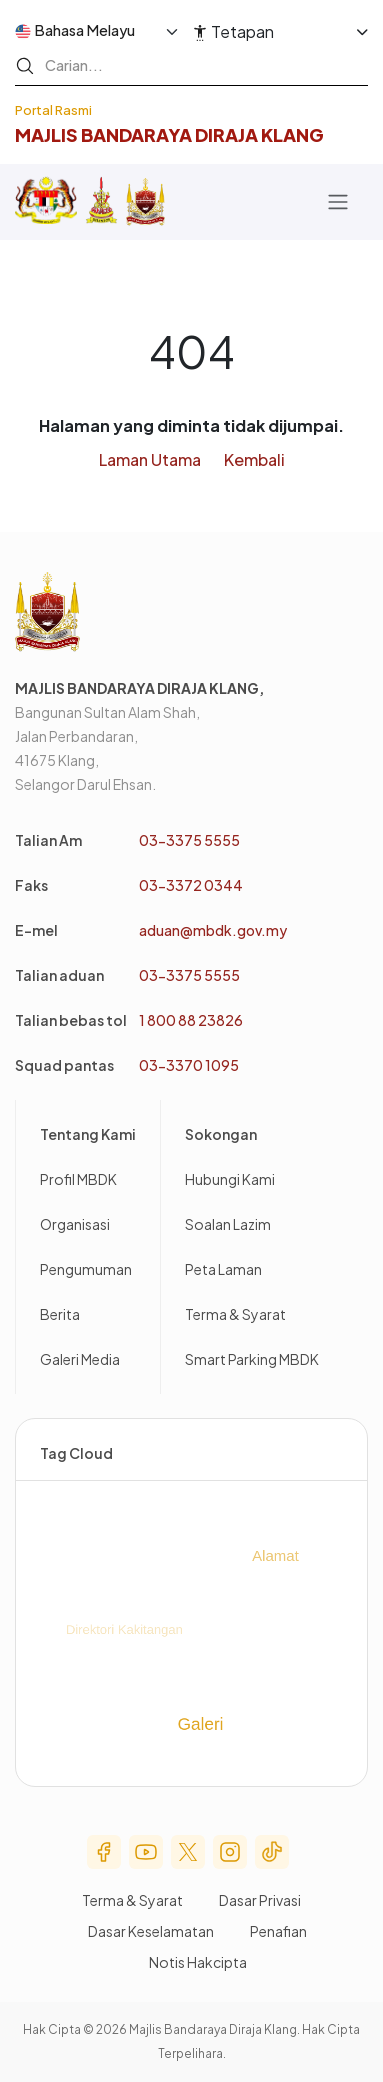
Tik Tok (272, 1852)
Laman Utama (150, 459)
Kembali (254, 459)
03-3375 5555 (189, 840)
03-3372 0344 (191, 885)
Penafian (278, 1931)
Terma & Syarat (235, 1314)
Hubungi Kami (230, 1179)
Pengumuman (86, 1269)
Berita (60, 1314)
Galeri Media (80, 1359)
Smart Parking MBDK (252, 1359)
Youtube (146, 1852)
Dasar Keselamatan (151, 1931)
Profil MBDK (78, 1179)
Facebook (104, 1852)
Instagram (230, 1852)
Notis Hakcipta (198, 1962)
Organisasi (75, 1224)
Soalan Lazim (228, 1224)
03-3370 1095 (189, 1065)
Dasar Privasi (260, 1900)
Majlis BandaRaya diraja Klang (169, 134)
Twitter (188, 1852)
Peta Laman (223, 1269)
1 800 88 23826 (191, 1020)
